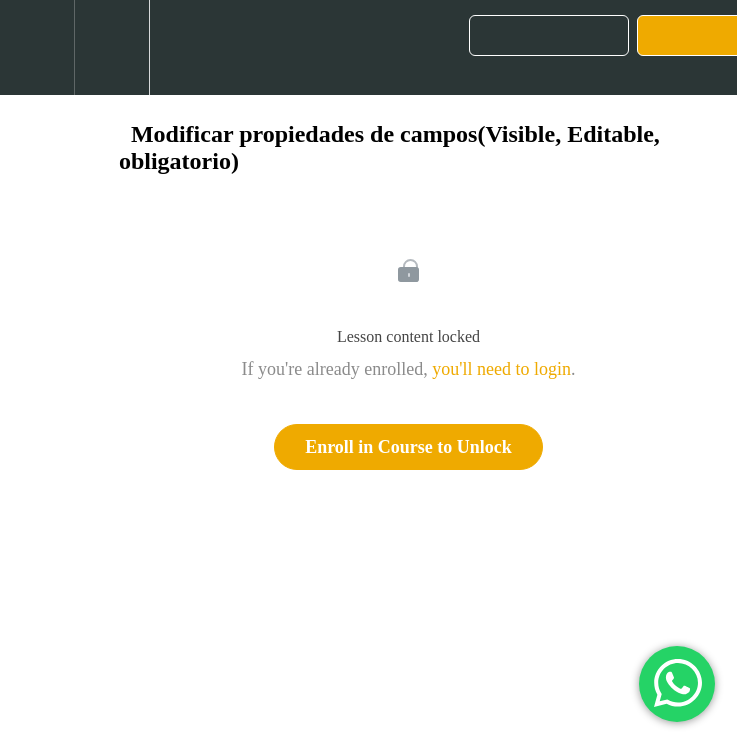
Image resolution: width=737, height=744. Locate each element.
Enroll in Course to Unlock (408, 447)
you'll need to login (501, 369)
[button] (37, 47)
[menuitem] (111, 47)
